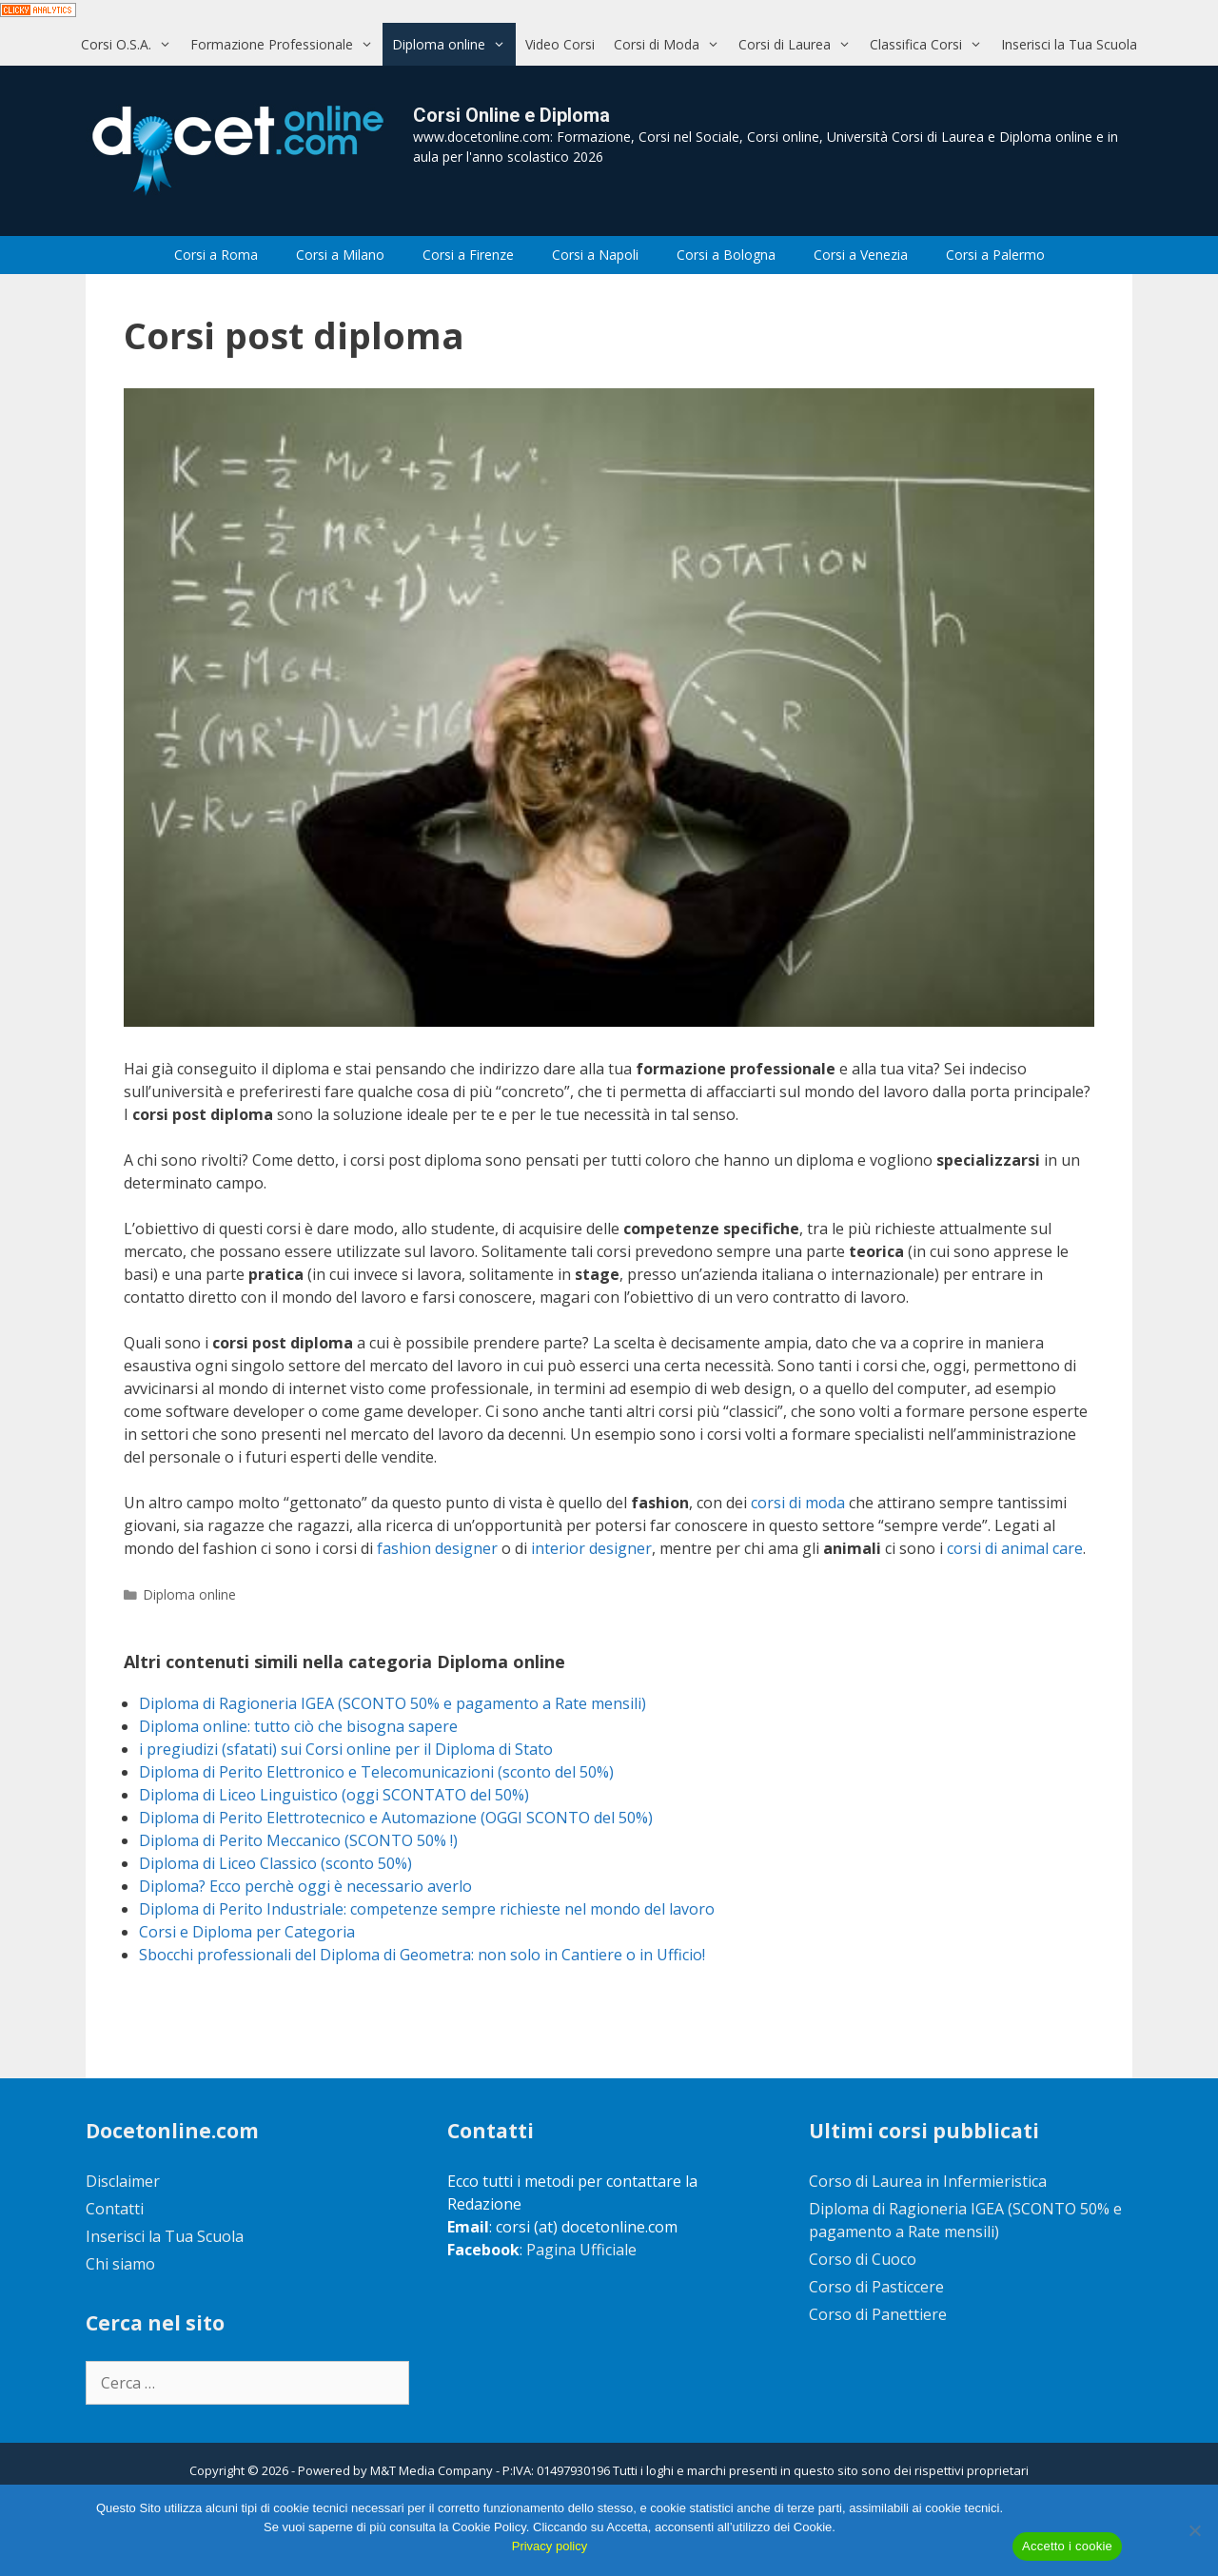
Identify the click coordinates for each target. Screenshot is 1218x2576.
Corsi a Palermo (995, 255)
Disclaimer (123, 2181)
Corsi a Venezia (861, 255)
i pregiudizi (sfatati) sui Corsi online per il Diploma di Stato (346, 1749)
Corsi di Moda (671, 44)
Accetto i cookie (1067, 2546)
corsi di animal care (1015, 1548)
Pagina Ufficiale (581, 2249)
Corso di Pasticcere (876, 2286)
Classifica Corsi (931, 44)
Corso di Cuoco (862, 2259)
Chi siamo (120, 2263)
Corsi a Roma (216, 255)
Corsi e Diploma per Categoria (247, 1931)
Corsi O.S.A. (131, 44)
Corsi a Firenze (468, 255)
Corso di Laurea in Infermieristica (928, 2181)
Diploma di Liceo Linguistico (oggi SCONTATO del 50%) (334, 1794)
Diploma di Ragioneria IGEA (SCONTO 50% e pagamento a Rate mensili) (392, 1703)
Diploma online (453, 44)
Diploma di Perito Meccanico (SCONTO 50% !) (298, 1840)
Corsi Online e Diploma (511, 115)
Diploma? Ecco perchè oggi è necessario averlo (305, 1886)
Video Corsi (560, 44)
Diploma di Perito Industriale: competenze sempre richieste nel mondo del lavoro (427, 1908)
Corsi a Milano (340, 255)
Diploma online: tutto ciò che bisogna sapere (298, 1726)
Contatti (115, 2208)
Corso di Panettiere (878, 2314)
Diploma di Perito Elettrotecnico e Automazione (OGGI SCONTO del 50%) (396, 1817)
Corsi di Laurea (799, 44)
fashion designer (437, 1548)
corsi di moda (798, 1502)
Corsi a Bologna (726, 255)
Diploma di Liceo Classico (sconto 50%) (275, 1863)
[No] (1194, 2530)
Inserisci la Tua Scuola (1069, 44)
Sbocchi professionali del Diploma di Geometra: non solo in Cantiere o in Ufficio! (422, 1954)
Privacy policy (549, 2546)
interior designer (591, 1548)
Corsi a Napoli (595, 255)
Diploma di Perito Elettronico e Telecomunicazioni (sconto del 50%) (376, 1771)
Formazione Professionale (286, 44)
